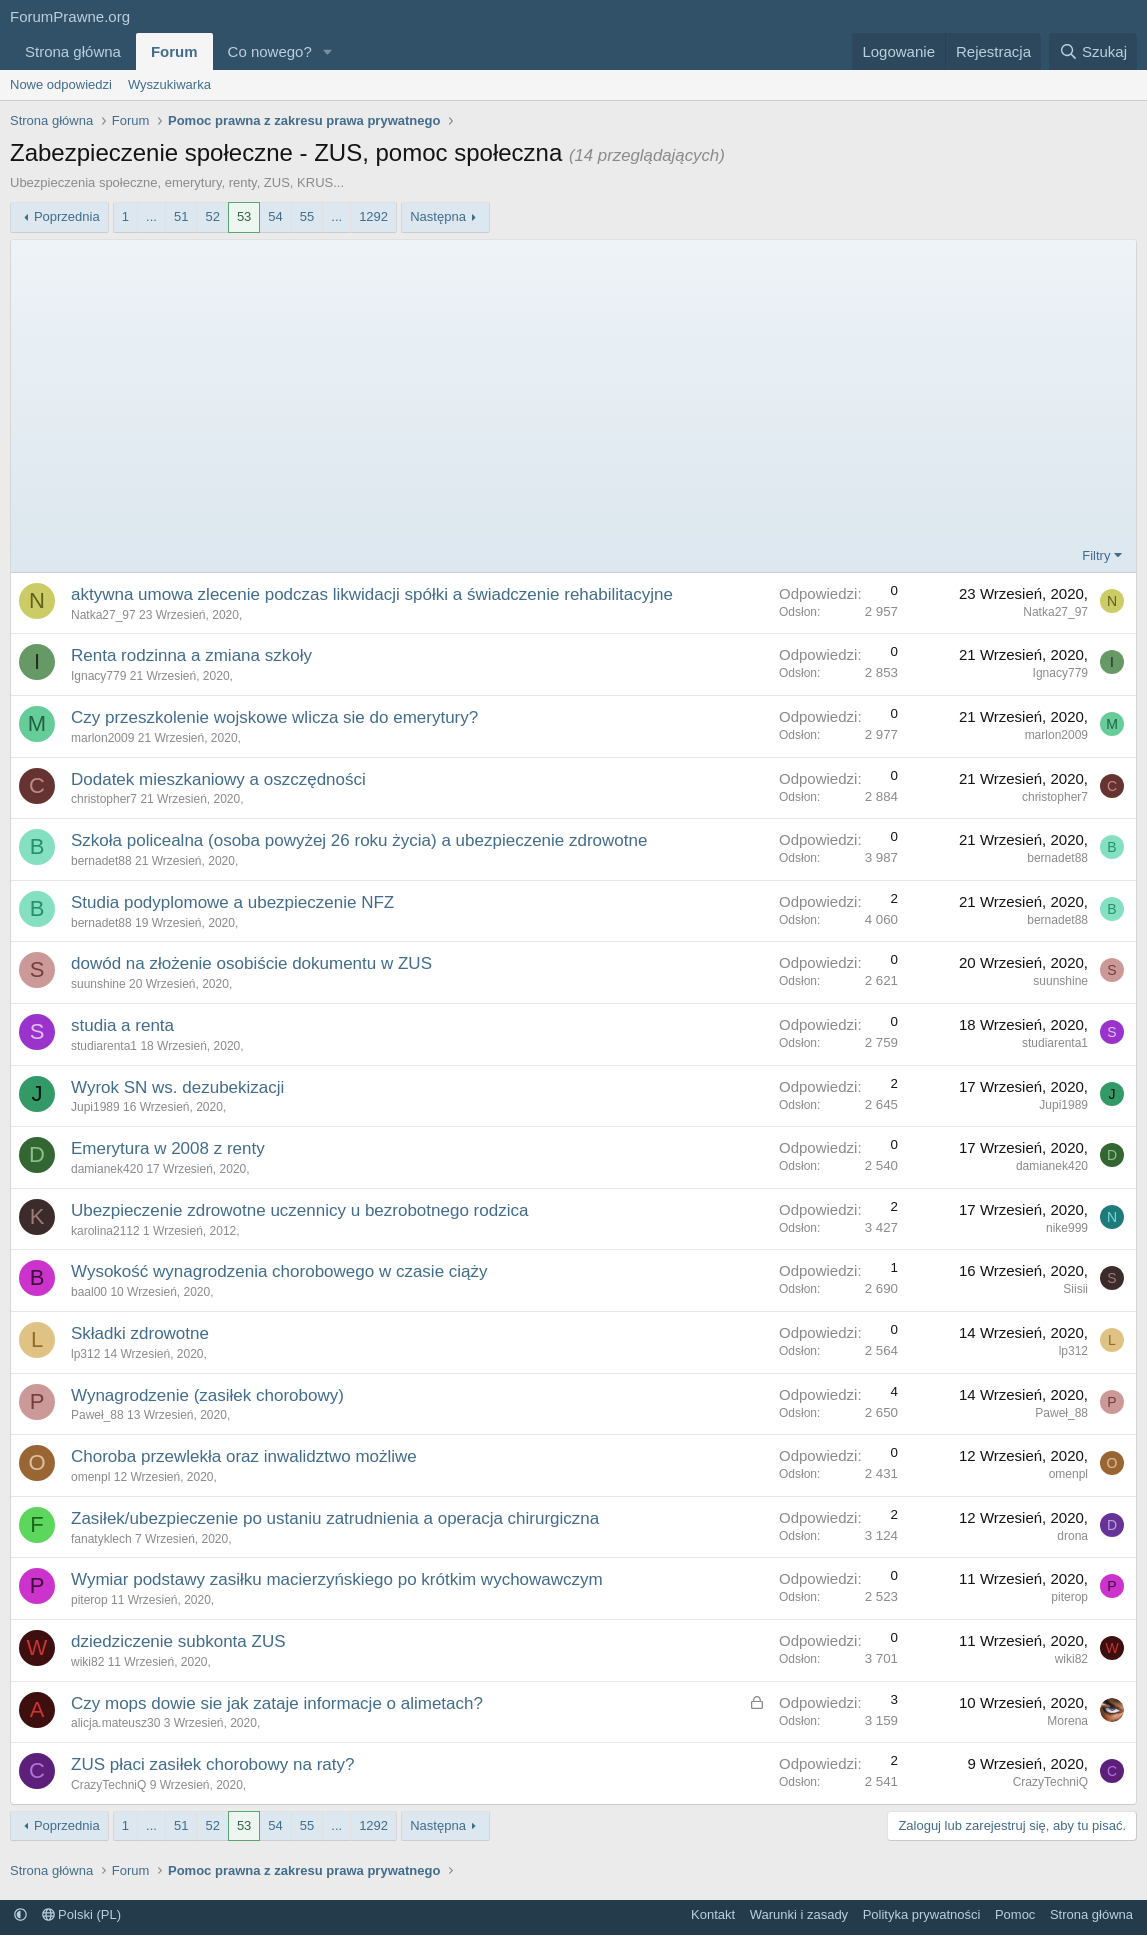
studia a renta (122, 1025)
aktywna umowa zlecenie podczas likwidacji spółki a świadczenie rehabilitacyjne (372, 594)
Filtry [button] (1096, 555)
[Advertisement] (573, 396)
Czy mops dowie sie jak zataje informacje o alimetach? (277, 1703)
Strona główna (73, 51)
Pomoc (1015, 1914)
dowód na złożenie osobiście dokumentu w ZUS (251, 963)
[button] (328, 51)
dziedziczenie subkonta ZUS (178, 1641)
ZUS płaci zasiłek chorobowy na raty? (212, 1764)
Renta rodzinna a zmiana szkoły (191, 655)
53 (244, 216)
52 (212, 216)
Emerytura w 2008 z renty (168, 1148)
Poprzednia (67, 216)
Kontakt (713, 1914)
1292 (373, 216)
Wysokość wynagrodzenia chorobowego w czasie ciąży (279, 1271)
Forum (174, 51)
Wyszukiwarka (169, 84)
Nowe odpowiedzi (61, 84)
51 (181, 216)
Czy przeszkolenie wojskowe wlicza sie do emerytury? (274, 717)
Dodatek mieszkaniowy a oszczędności (218, 779)
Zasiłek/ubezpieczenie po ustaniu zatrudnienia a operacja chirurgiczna (335, 1518)
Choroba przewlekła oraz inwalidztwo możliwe (244, 1456)
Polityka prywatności (922, 1914)
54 (275, 216)
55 (307, 216)
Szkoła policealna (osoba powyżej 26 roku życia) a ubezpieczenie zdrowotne (359, 840)
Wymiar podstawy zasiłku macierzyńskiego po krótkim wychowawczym (337, 1579)
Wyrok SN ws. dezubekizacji (177, 1087)
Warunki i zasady (799, 1914)
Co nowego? (270, 51)
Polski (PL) (81, 1914)
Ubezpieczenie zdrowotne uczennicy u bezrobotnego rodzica (299, 1210)
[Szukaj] (1093, 51)
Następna (438, 216)
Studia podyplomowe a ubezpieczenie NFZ (232, 902)
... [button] (151, 216)
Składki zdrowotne (140, 1333)
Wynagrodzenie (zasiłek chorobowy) (207, 1395)
